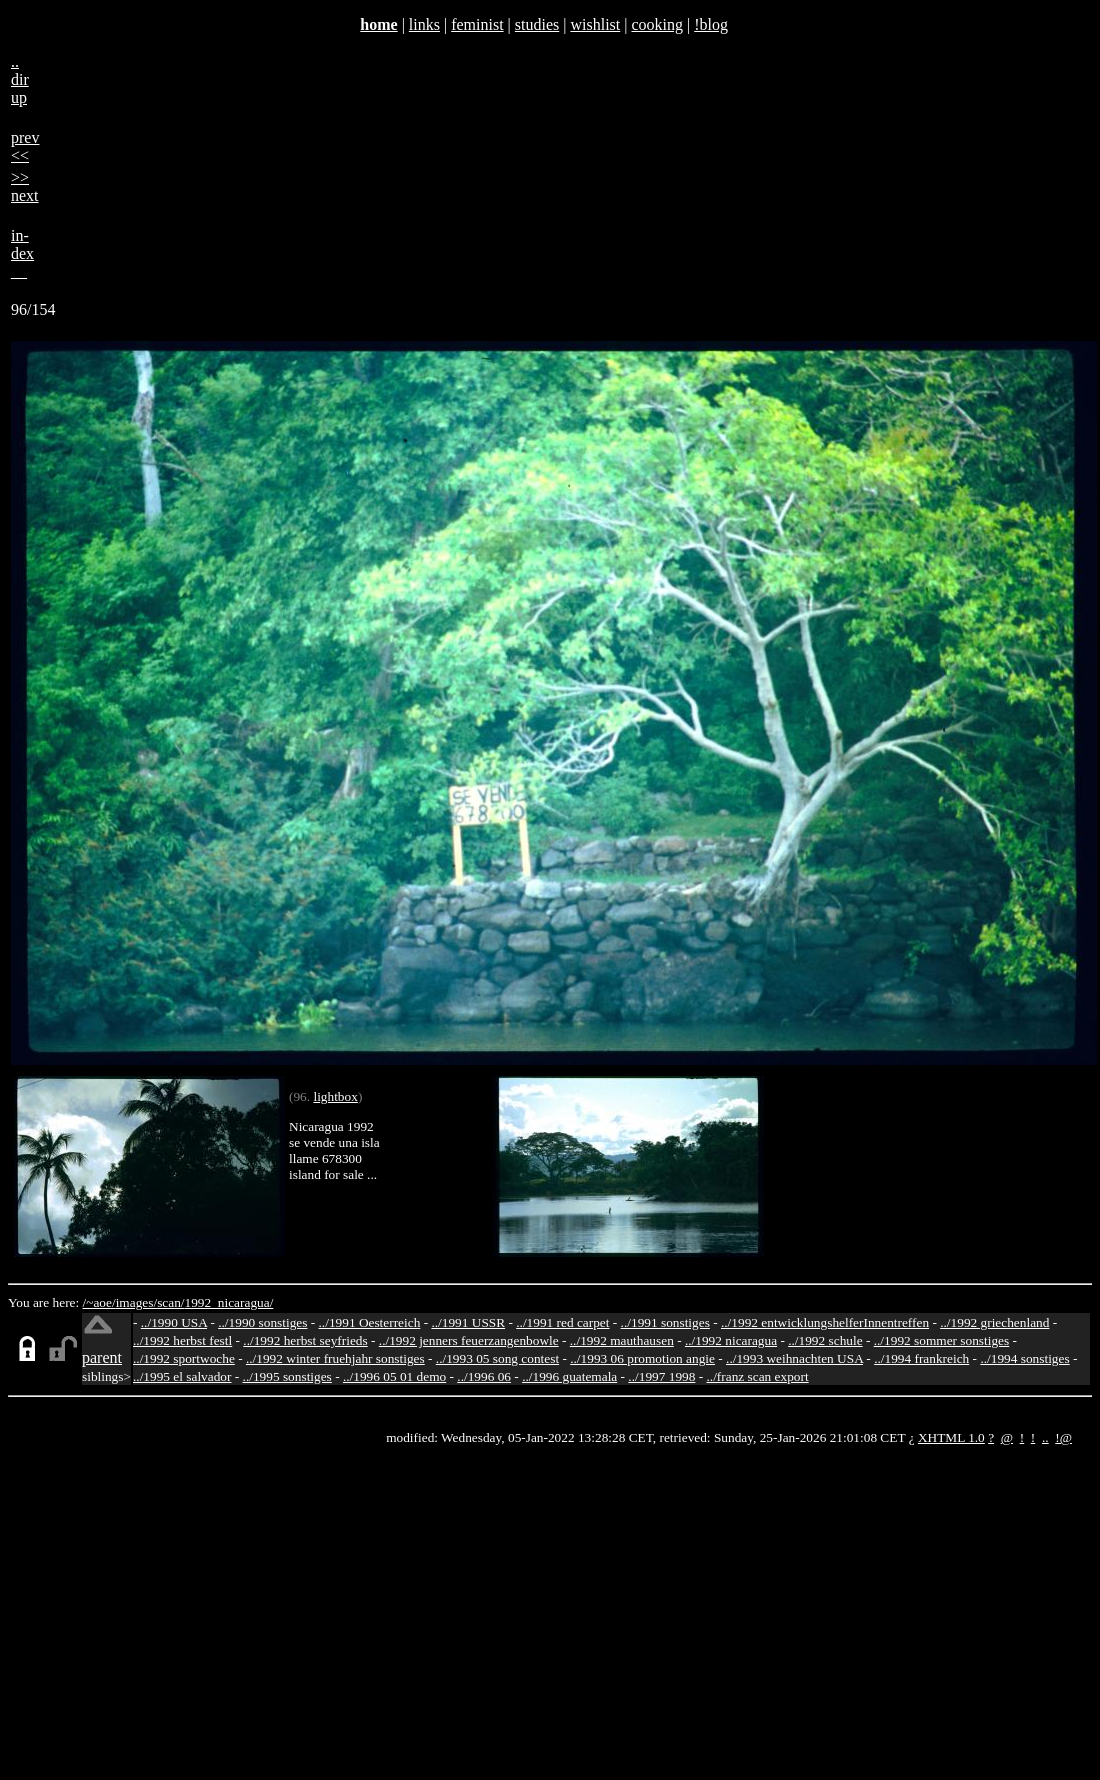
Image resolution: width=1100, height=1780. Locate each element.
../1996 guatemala (569, 1376)
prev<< (25, 146)
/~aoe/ (99, 1302)
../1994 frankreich (921, 1358)
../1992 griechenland (994, 1322)
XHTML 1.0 (951, 1437)
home (378, 24)
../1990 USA (174, 1322)
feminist (477, 24)
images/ (136, 1302)
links (424, 24)
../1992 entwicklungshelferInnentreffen (825, 1322)
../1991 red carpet (562, 1322)
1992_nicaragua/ (229, 1302)
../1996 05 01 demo (394, 1376)
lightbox (335, 1096)
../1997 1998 (661, 1376)
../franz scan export (757, 1376)
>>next (25, 186)
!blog (711, 24)
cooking (657, 24)
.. (1045, 1437)
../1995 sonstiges (287, 1376)
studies (537, 24)
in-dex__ (22, 253)
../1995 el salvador (182, 1376)
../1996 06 (484, 1376)
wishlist (595, 24)
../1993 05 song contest (497, 1358)
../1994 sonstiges (1024, 1358)
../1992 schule (825, 1340)
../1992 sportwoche (184, 1358)
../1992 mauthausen (622, 1340)
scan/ (170, 1302)
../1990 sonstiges (262, 1322)
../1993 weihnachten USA (794, 1358)
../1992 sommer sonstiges (942, 1340)
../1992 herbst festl (182, 1340)
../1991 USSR (468, 1322)
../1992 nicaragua (731, 1340)
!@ (1063, 1437)
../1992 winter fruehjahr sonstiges (335, 1358)
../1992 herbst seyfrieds (305, 1340)
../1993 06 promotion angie (642, 1358)
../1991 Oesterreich (370, 1322)
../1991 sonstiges (665, 1322)
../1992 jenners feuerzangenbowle (469, 1340)
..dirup (20, 79)
